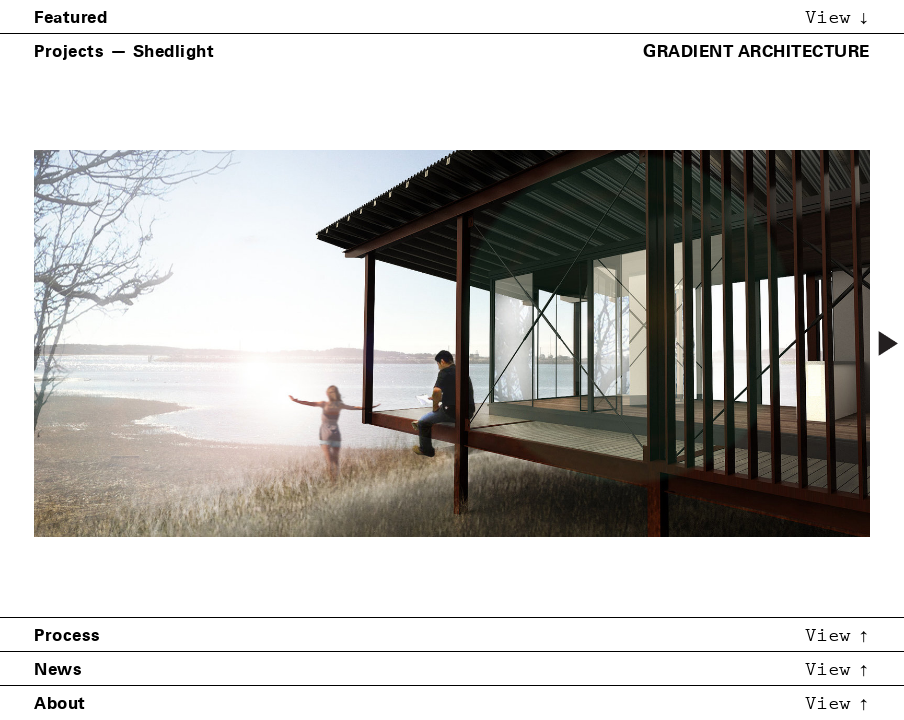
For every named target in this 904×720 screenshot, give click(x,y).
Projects (69, 51)
